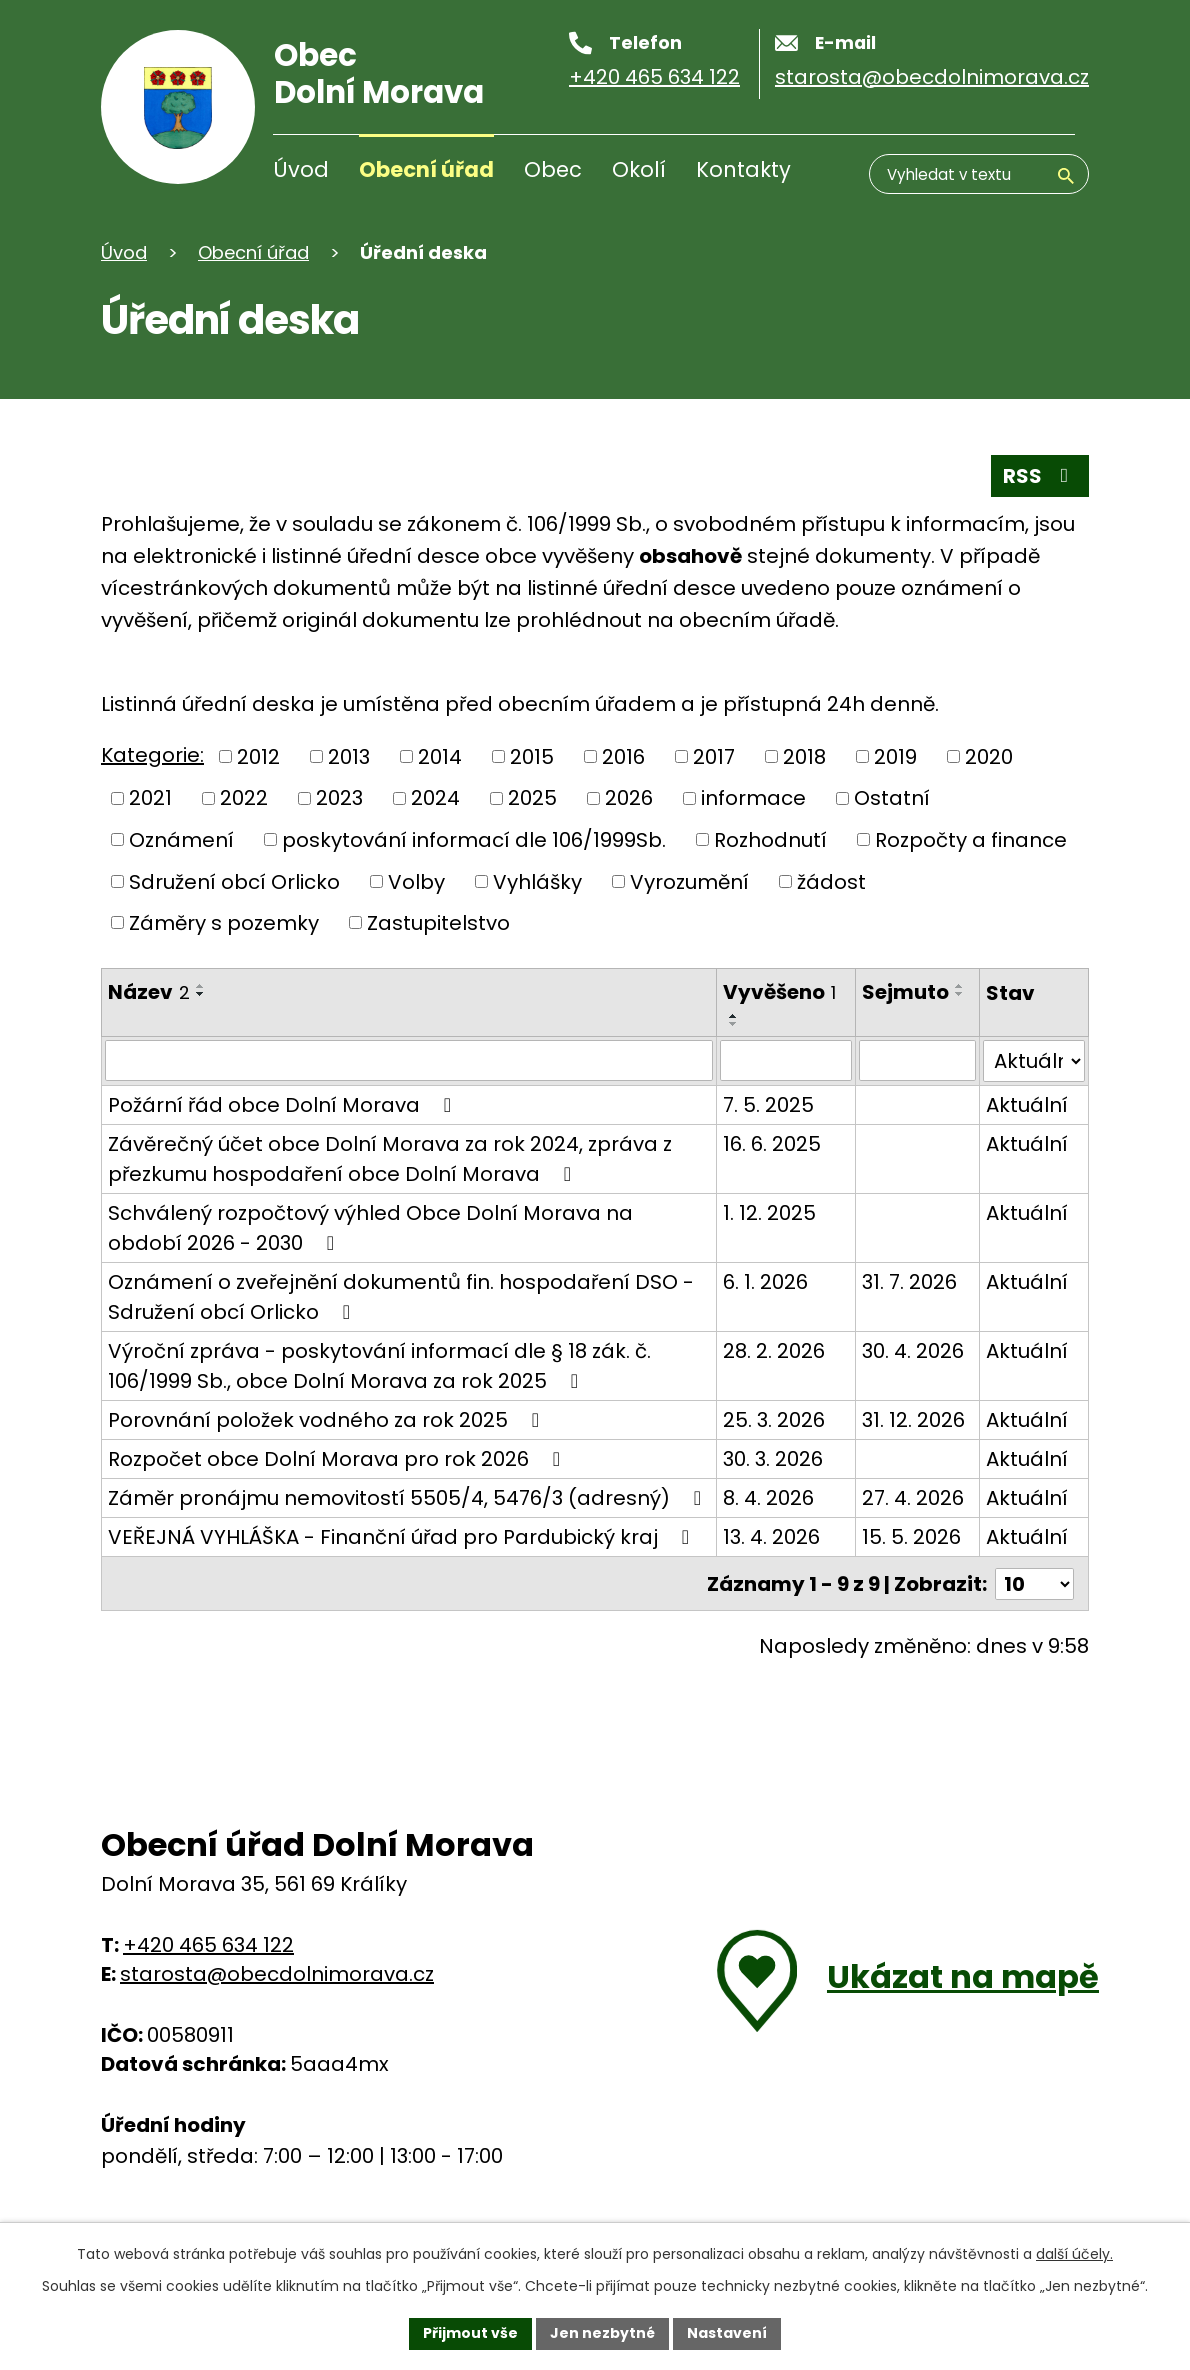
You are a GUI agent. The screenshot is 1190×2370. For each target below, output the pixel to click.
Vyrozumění (689, 881)
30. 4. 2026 (912, 1351)
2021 (150, 798)
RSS (1040, 476)
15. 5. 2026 (910, 1567)
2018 (804, 757)
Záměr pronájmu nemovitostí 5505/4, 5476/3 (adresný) (389, 1511)
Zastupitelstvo (438, 923)
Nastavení (727, 2333)
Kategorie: (152, 755)
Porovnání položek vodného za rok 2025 (328, 1420)
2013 (349, 757)
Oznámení (181, 840)
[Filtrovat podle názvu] (408, 1061)
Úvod (301, 169)
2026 (629, 798)
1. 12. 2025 (768, 1213)
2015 (532, 757)
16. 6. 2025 (771, 1144)
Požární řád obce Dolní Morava (284, 1105)
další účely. (1074, 2254)
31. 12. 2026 (912, 1420)
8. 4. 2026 (767, 1498)
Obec (553, 169)
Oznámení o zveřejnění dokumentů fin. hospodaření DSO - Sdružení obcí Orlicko (401, 1297)
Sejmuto (904, 992)
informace (753, 798)
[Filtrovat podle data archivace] (917, 1061)
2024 (435, 798)
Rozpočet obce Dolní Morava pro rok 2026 (338, 1459)
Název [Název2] (149, 992)
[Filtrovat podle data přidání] (784, 1061)
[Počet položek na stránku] (1034, 1613)
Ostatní (892, 798)
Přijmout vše (470, 2333)
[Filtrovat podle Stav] (1034, 1061)
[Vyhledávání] (979, 174)
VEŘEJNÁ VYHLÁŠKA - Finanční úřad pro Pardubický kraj (403, 1567)
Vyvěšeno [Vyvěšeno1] (778, 992)
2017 (714, 757)
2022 (244, 798)
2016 (623, 757)
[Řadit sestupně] (201, 994)
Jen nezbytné (602, 2333)
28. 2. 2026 (773, 1351)
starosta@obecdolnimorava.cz (277, 2002)
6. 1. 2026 (764, 1282)
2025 (532, 798)
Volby (416, 881)
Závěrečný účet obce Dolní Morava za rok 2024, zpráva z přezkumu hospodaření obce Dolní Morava (390, 1159)
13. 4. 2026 (770, 1567)
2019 (895, 757)
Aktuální (1028, 1105)
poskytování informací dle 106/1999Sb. (474, 840)
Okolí (639, 169)
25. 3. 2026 (773, 1420)
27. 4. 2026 (912, 1498)
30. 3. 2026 (772, 1459)
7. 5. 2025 (767, 1105)
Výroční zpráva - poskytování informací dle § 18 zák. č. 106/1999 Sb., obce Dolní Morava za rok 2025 (379, 1366)
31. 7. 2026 (908, 1282)
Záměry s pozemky (224, 923)
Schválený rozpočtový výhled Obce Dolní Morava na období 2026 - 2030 (370, 1228)
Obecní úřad (426, 169)
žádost (831, 881)
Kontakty (743, 169)
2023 (339, 798)
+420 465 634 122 (208, 1973)
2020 (989, 757)
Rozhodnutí (770, 840)
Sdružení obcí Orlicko (234, 881)
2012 (258, 757)
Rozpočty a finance (971, 840)
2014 (440, 757)
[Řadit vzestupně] (201, 986)
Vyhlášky (537, 881)
